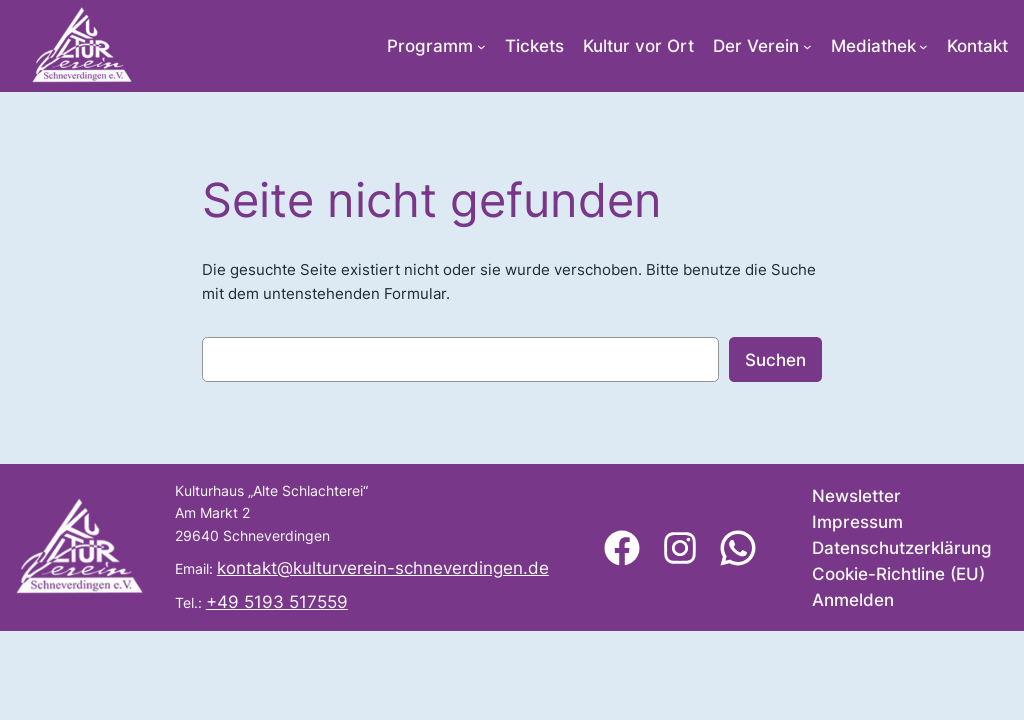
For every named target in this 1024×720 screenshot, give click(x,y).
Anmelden (853, 600)
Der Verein (756, 46)
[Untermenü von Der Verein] (807, 46)
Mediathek (873, 46)
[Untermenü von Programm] (481, 46)
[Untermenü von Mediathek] (923, 46)
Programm (430, 46)
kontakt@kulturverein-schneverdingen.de (383, 568)
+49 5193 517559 (277, 602)
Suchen (775, 360)
